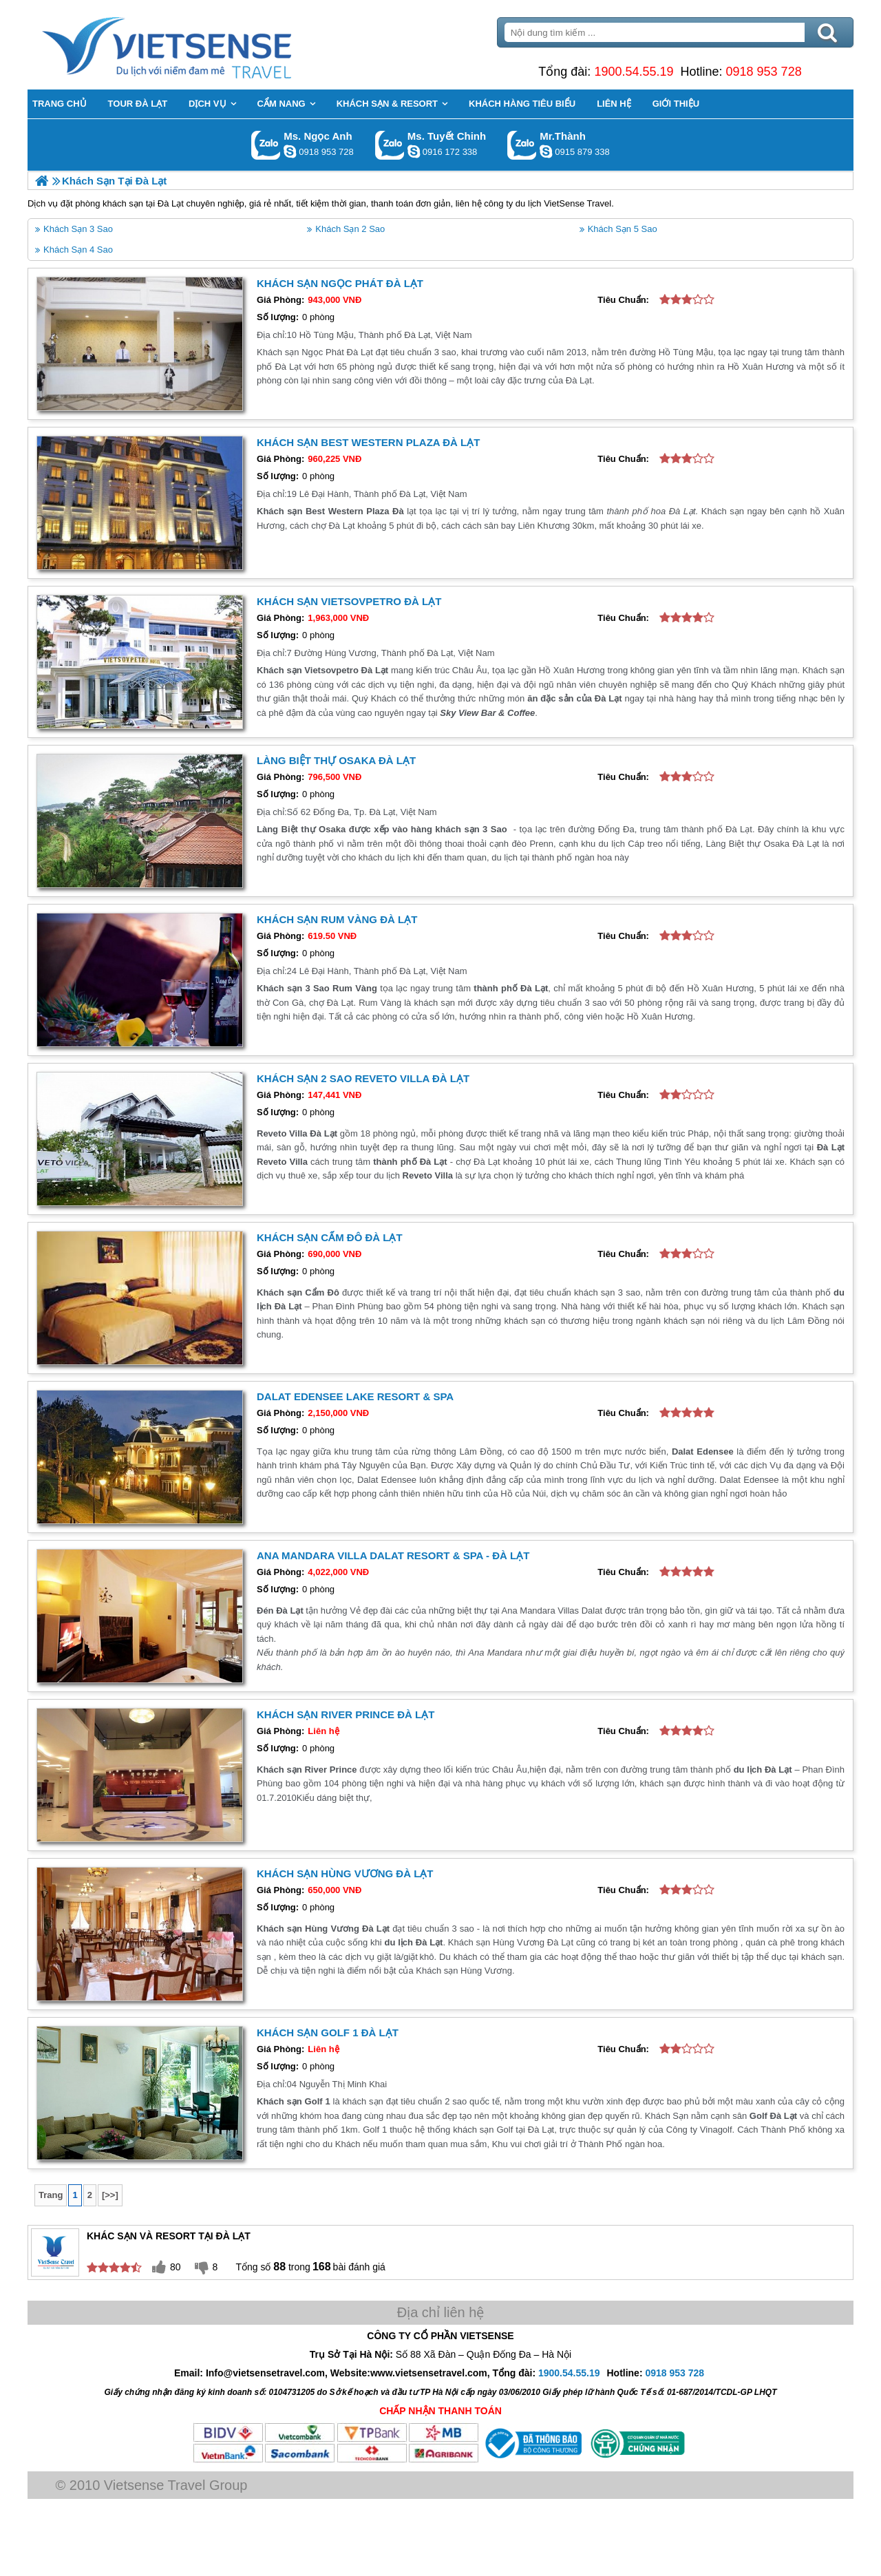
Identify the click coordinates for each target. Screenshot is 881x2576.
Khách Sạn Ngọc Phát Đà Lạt (340, 283)
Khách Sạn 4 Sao (78, 249)
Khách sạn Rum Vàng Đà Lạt (337, 919)
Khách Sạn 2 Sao (350, 229)
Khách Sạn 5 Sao (622, 229)
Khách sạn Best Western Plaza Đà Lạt (368, 442)
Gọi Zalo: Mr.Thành (522, 144)
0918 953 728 (764, 71)
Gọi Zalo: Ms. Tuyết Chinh (389, 144)
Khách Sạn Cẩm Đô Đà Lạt (330, 1237)
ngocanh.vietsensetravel (290, 151)
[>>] (110, 2195)
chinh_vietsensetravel (414, 151)
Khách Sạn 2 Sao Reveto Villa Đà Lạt (363, 1078)
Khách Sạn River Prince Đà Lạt (345, 1714)
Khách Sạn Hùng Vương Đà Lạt (345, 1873)
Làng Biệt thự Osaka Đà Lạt (336, 760)
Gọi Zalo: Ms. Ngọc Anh (266, 144)
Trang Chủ (201, 44)
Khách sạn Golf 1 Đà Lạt (328, 2032)
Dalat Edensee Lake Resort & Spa (355, 1396)
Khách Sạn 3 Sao (78, 229)
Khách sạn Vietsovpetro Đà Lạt (349, 601)
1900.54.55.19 (633, 71)
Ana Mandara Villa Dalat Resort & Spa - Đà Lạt (393, 1555)
